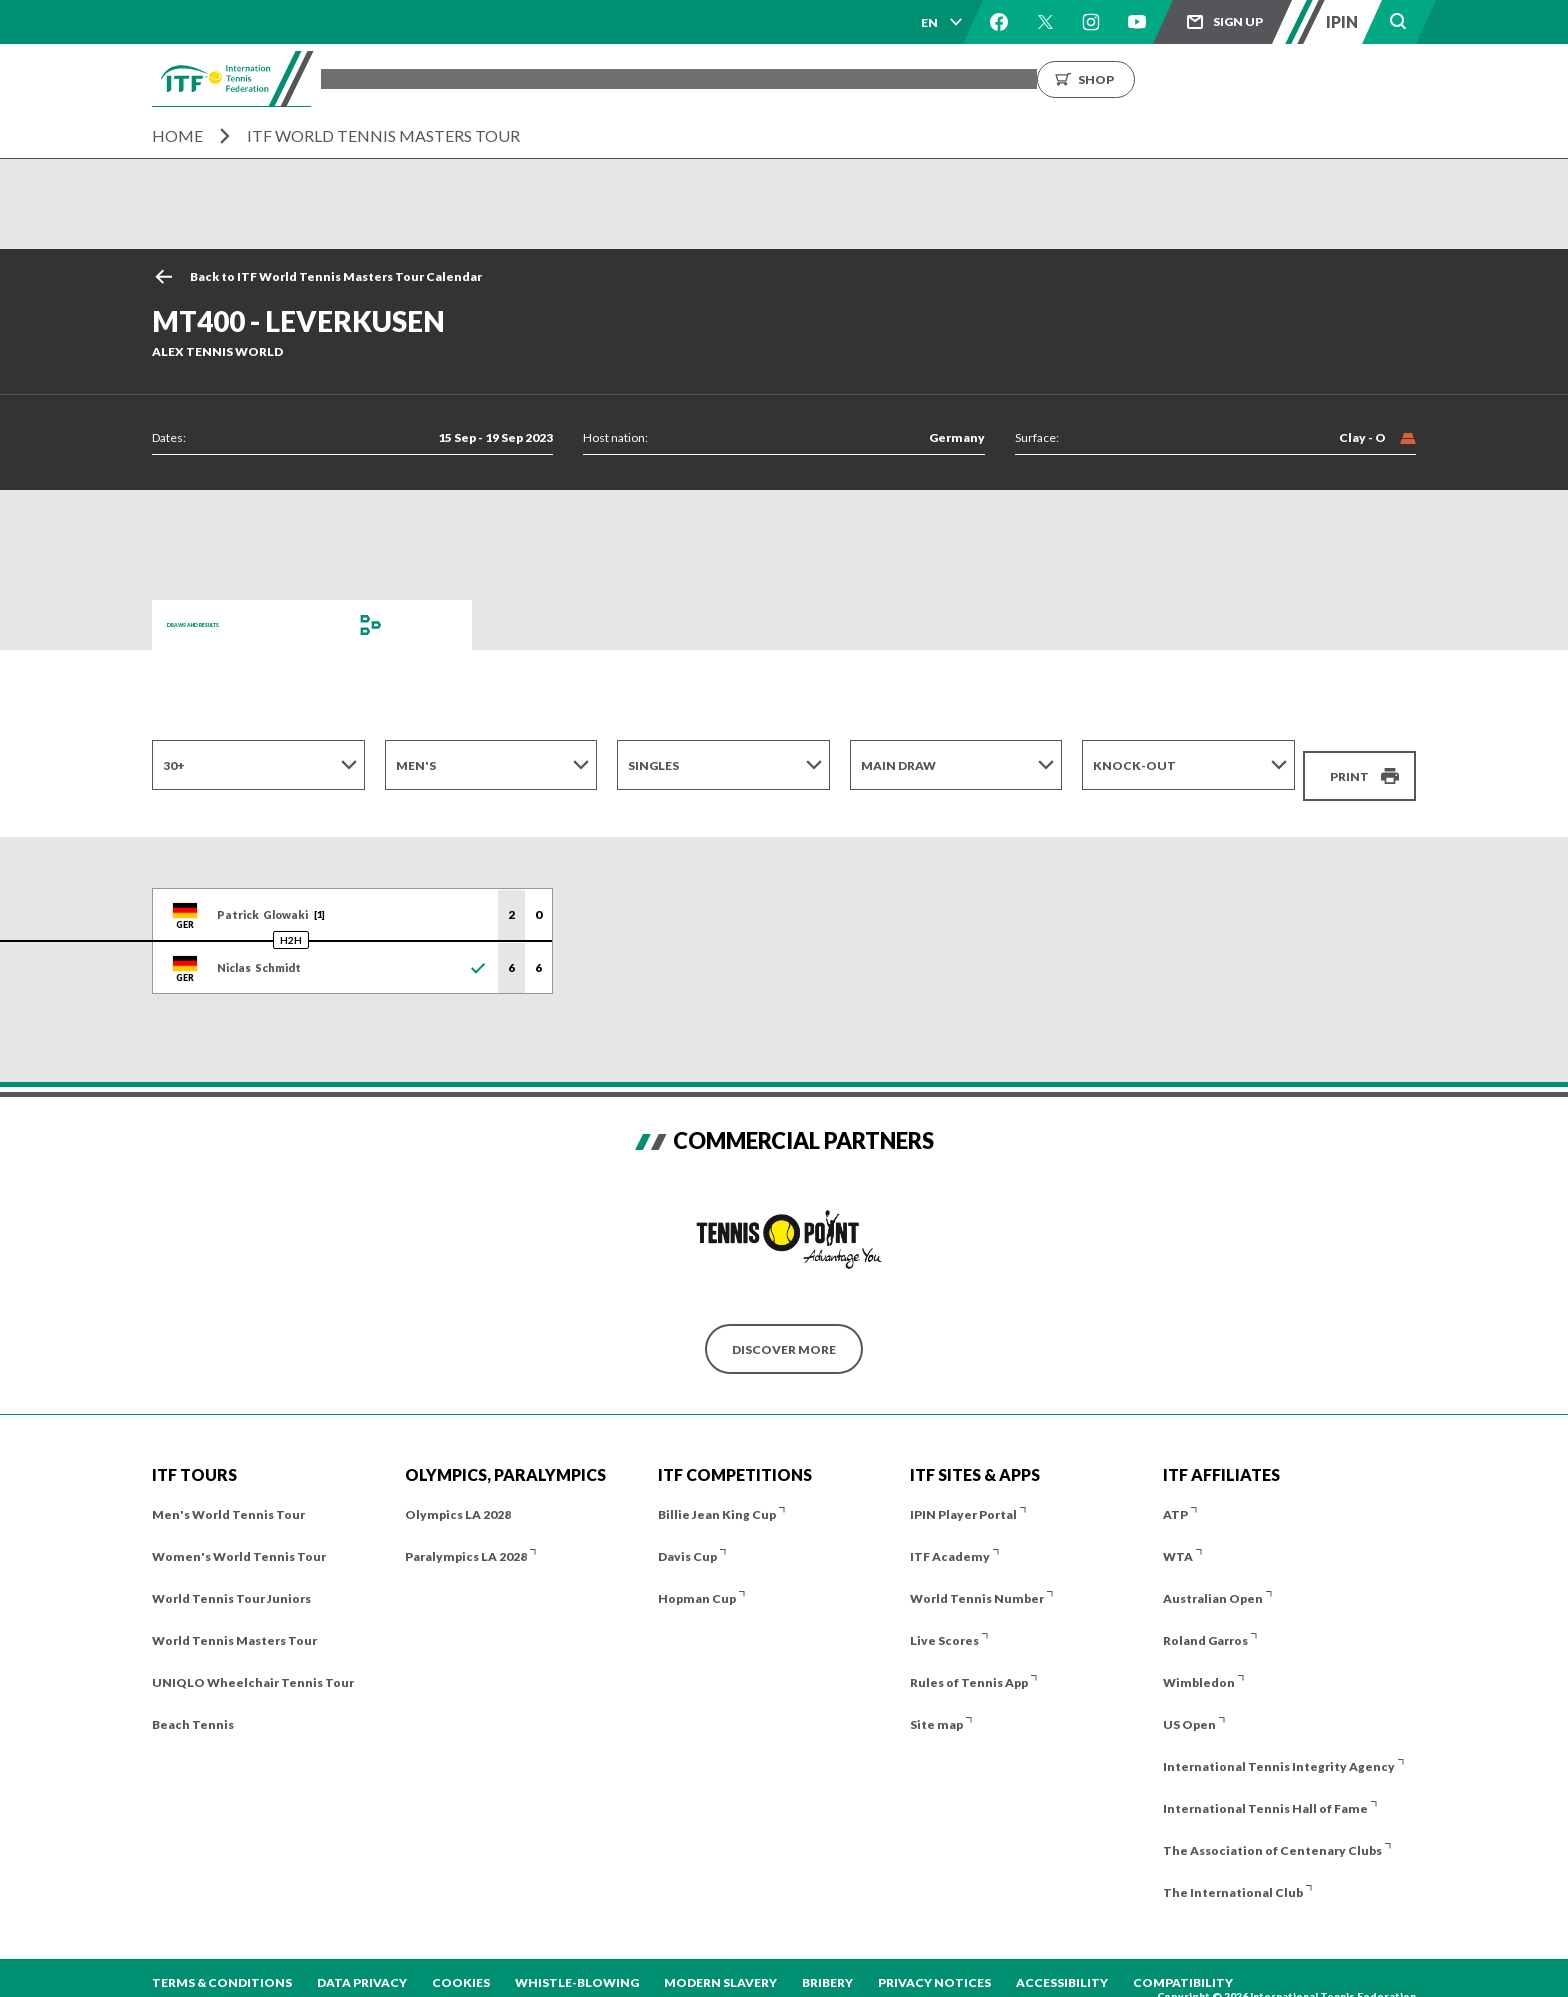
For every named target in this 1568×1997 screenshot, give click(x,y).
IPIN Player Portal (963, 1497)
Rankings (856, 78)
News (937, 78)
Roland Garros (1205, 1623)
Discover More (784, 1331)
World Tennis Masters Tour (234, 1623)
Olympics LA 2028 (458, 1497)
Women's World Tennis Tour (239, 1539)
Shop (1287, 78)
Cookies (461, 1965)
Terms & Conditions (222, 1965)
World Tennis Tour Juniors (231, 1581)
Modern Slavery (720, 1965)
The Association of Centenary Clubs (1272, 1833)
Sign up (1238, 21)
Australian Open (1213, 1581)
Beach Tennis (193, 1707)
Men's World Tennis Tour (228, 1497)
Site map (936, 1707)
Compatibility (1183, 1965)
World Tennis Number (977, 1581)
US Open (1189, 1707)
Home (177, 135)
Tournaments (478, 78)
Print (1349, 764)
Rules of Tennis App (969, 1665)
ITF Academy (950, 1539)
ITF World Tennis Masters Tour (383, 135)
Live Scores (944, 1623)
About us (1019, 78)
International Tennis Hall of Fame (1265, 1791)
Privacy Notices (934, 1965)
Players (682, 78)
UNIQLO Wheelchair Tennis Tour (253, 1665)
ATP (1175, 1497)
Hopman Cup (697, 1581)
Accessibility (1062, 1965)
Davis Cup (687, 1539)
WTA (1178, 1539)
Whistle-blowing (577, 1965)
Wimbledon (1199, 1665)
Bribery (827, 1965)
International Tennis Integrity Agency (1279, 1749)
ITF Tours (592, 78)
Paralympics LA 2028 (466, 1539)
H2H (291, 923)
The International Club (1233, 1875)
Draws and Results (232, 624)
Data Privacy (362, 1965)
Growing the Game (1147, 78)
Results (766, 78)
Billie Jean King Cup (717, 1497)
